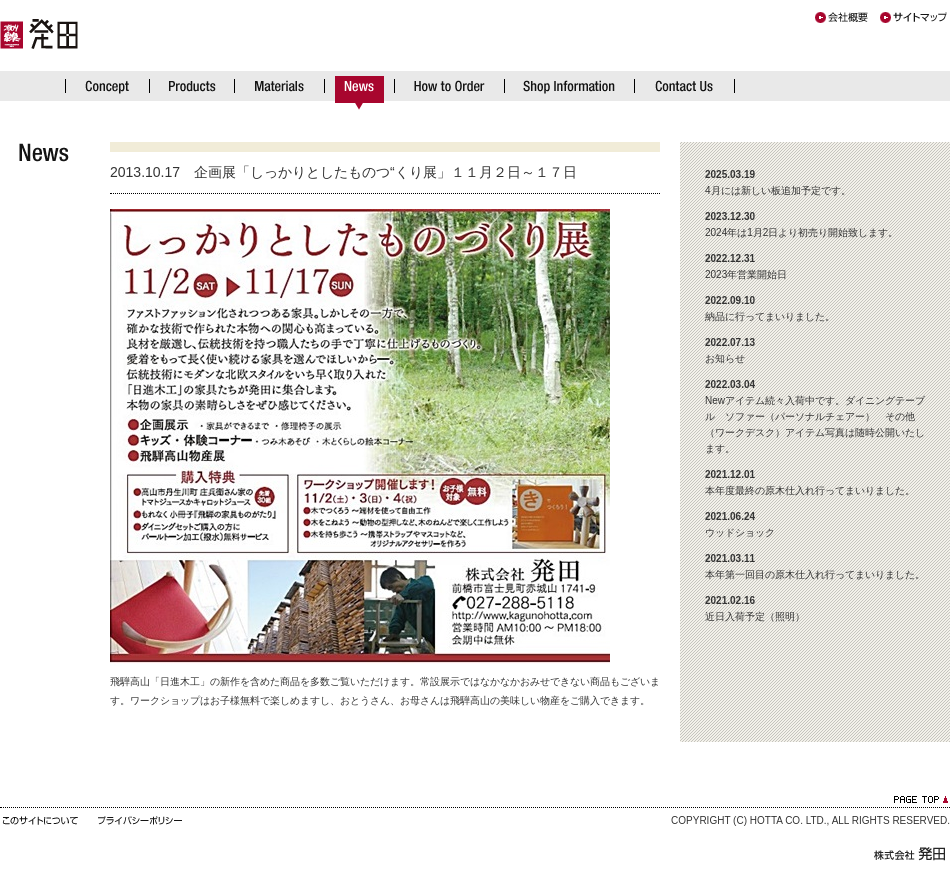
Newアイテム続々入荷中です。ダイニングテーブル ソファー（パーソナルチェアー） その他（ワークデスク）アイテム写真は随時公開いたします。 (815, 416)
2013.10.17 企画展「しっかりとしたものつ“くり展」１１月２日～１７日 (343, 172)
